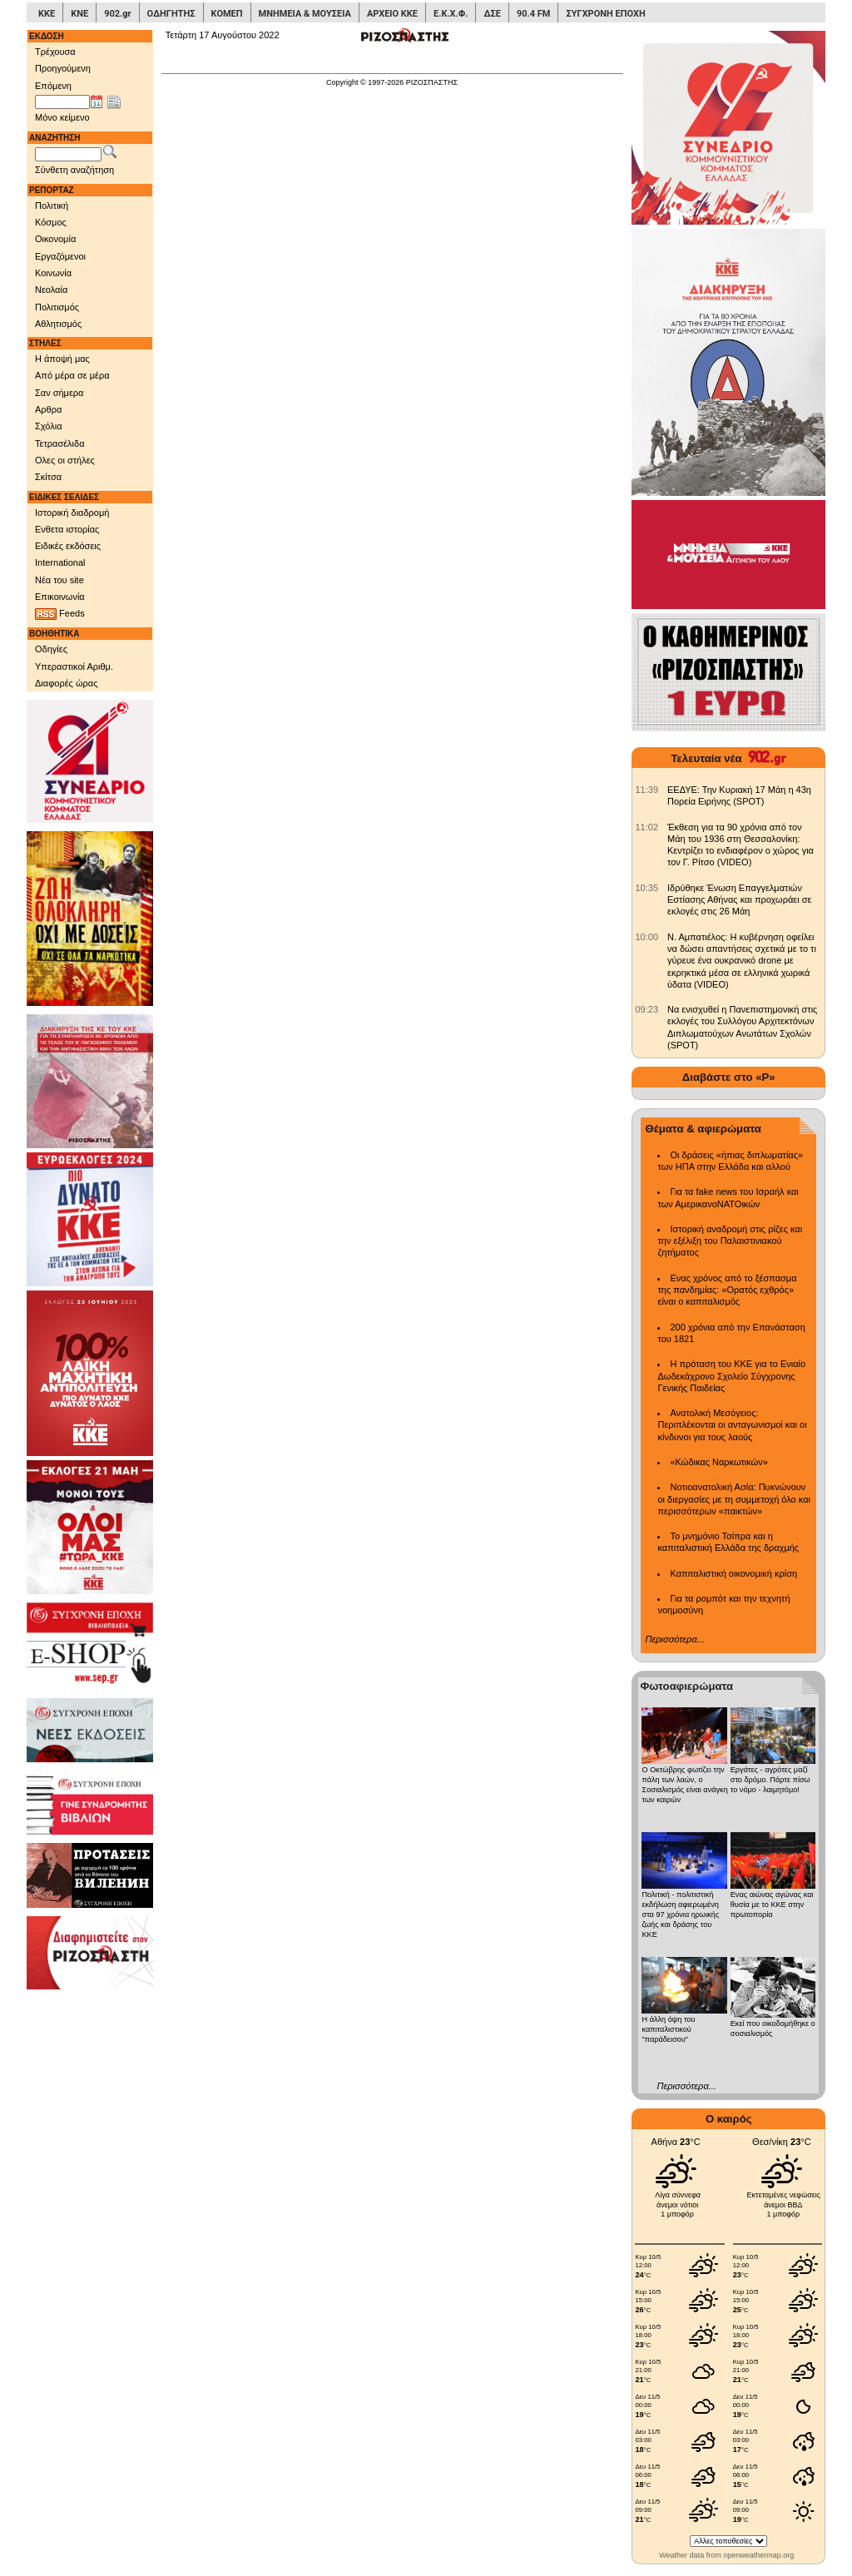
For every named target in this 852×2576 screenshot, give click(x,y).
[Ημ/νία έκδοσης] (62, 102)
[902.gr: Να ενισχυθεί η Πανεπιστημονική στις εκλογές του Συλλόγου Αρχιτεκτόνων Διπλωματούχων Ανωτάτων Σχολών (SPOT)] (646, 1009)
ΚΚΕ (46, 13)
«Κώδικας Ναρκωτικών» (718, 1462)
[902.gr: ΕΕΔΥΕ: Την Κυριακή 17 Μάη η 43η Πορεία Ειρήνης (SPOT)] (646, 790)
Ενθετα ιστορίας (67, 529)
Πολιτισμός (57, 307)
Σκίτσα (48, 477)
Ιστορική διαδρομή (72, 513)
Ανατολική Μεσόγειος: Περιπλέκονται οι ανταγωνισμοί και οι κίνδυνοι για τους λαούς (731, 1425)
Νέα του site (59, 580)
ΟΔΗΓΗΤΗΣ (171, 13)
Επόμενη (53, 86)
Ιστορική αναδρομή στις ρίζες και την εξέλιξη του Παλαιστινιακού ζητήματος (729, 1241)
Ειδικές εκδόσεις (68, 546)
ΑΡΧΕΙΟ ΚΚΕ (392, 13)
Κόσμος (51, 222)
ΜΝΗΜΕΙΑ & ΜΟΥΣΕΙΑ (305, 13)
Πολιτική (51, 206)
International (60, 562)
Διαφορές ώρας (66, 683)
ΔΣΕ (491, 13)
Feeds (60, 614)
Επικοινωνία (60, 597)
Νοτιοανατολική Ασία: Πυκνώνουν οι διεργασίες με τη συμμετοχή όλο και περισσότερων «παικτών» (733, 1499)
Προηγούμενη (63, 68)
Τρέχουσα (55, 52)
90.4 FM (534, 13)
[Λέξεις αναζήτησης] (68, 154)
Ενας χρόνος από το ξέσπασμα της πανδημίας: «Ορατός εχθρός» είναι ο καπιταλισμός (726, 1290)
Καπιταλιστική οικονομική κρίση (733, 1573)
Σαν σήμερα (59, 393)
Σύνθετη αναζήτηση (74, 170)
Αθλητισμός (58, 324)
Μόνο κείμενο (62, 117)
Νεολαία (51, 290)
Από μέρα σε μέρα (72, 375)
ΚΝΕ (79, 13)
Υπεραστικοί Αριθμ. (74, 666)
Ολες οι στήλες (65, 460)
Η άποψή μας (62, 359)
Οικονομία (55, 239)
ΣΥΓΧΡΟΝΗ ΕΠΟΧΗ (605, 13)
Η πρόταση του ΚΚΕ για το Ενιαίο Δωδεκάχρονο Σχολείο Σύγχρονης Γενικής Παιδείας (731, 1376)
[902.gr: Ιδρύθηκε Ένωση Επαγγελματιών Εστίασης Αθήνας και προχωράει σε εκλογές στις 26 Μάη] (646, 888)
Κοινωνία (53, 273)
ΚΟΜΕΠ (227, 13)
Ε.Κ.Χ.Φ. (450, 13)
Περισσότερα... (674, 1639)
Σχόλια (48, 426)
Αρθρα (48, 409)
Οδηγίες (51, 649)
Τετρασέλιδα (60, 443)
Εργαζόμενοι (60, 256)
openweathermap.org (758, 2555)
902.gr (117, 13)
